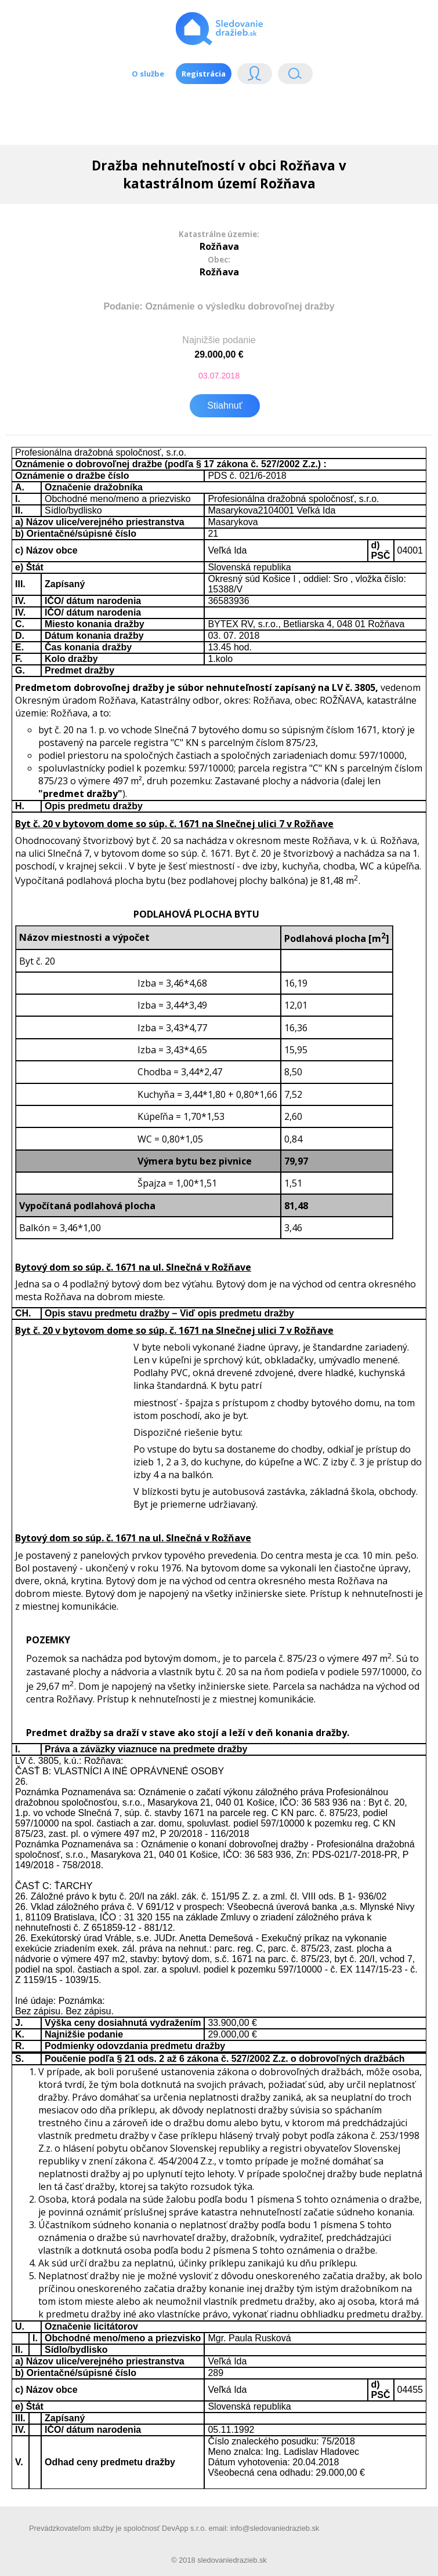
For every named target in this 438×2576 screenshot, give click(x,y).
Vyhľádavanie (295, 76)
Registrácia (204, 73)
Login (254, 76)
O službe (148, 73)
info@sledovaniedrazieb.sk (274, 2528)
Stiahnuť (224, 405)
